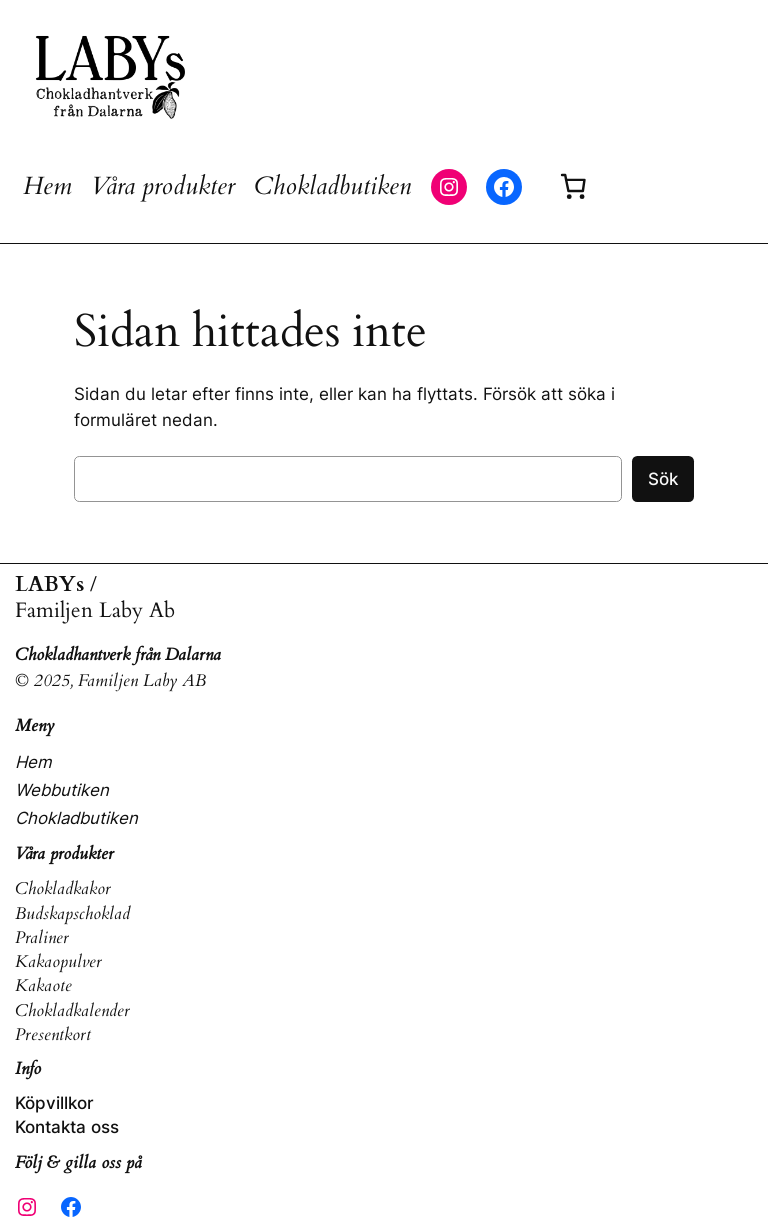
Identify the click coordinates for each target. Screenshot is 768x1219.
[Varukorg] (573, 187)
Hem (47, 186)
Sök (663, 479)
